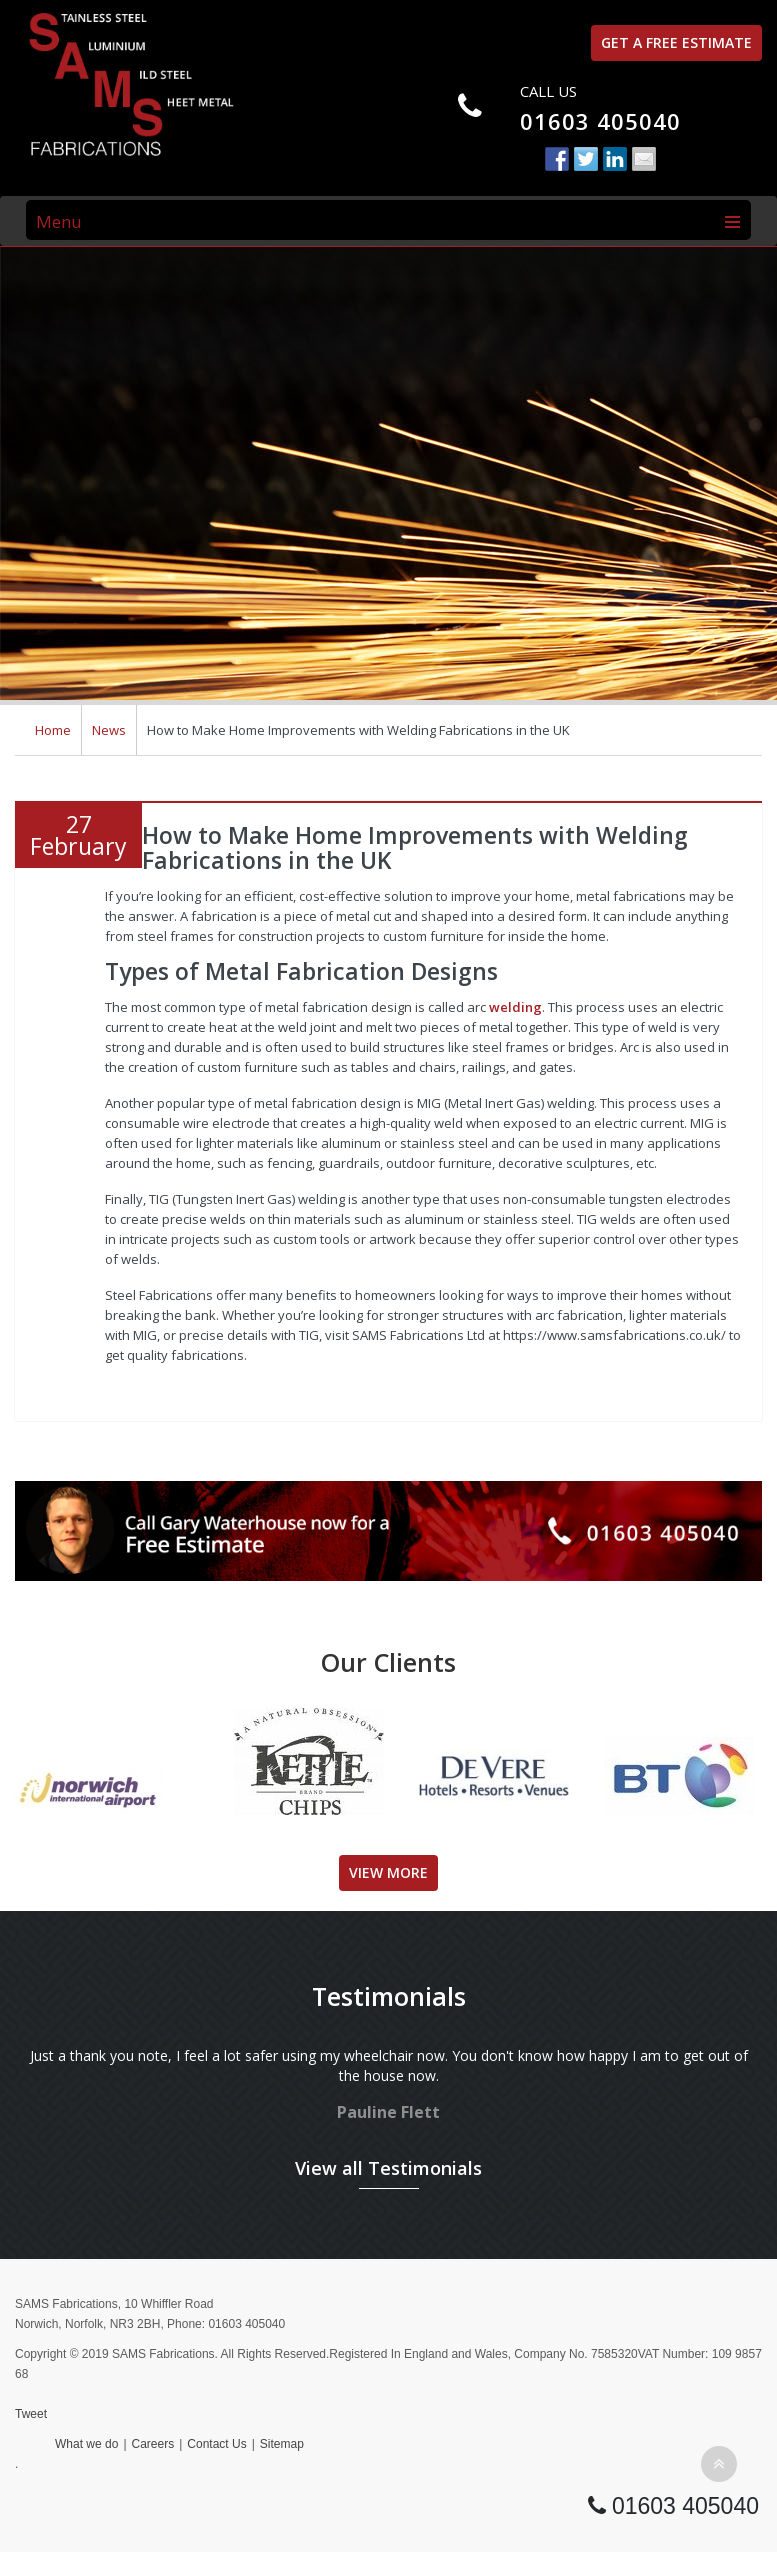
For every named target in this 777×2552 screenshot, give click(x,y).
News (109, 730)
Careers (153, 2444)
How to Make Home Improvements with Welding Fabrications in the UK (415, 847)
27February (78, 835)
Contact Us (216, 2444)
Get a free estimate (676, 42)
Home (53, 730)
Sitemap (282, 2444)
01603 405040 (600, 121)
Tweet (31, 2414)
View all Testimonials (388, 2168)
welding (515, 1007)
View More (388, 1872)
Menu (59, 221)
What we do (86, 2444)
